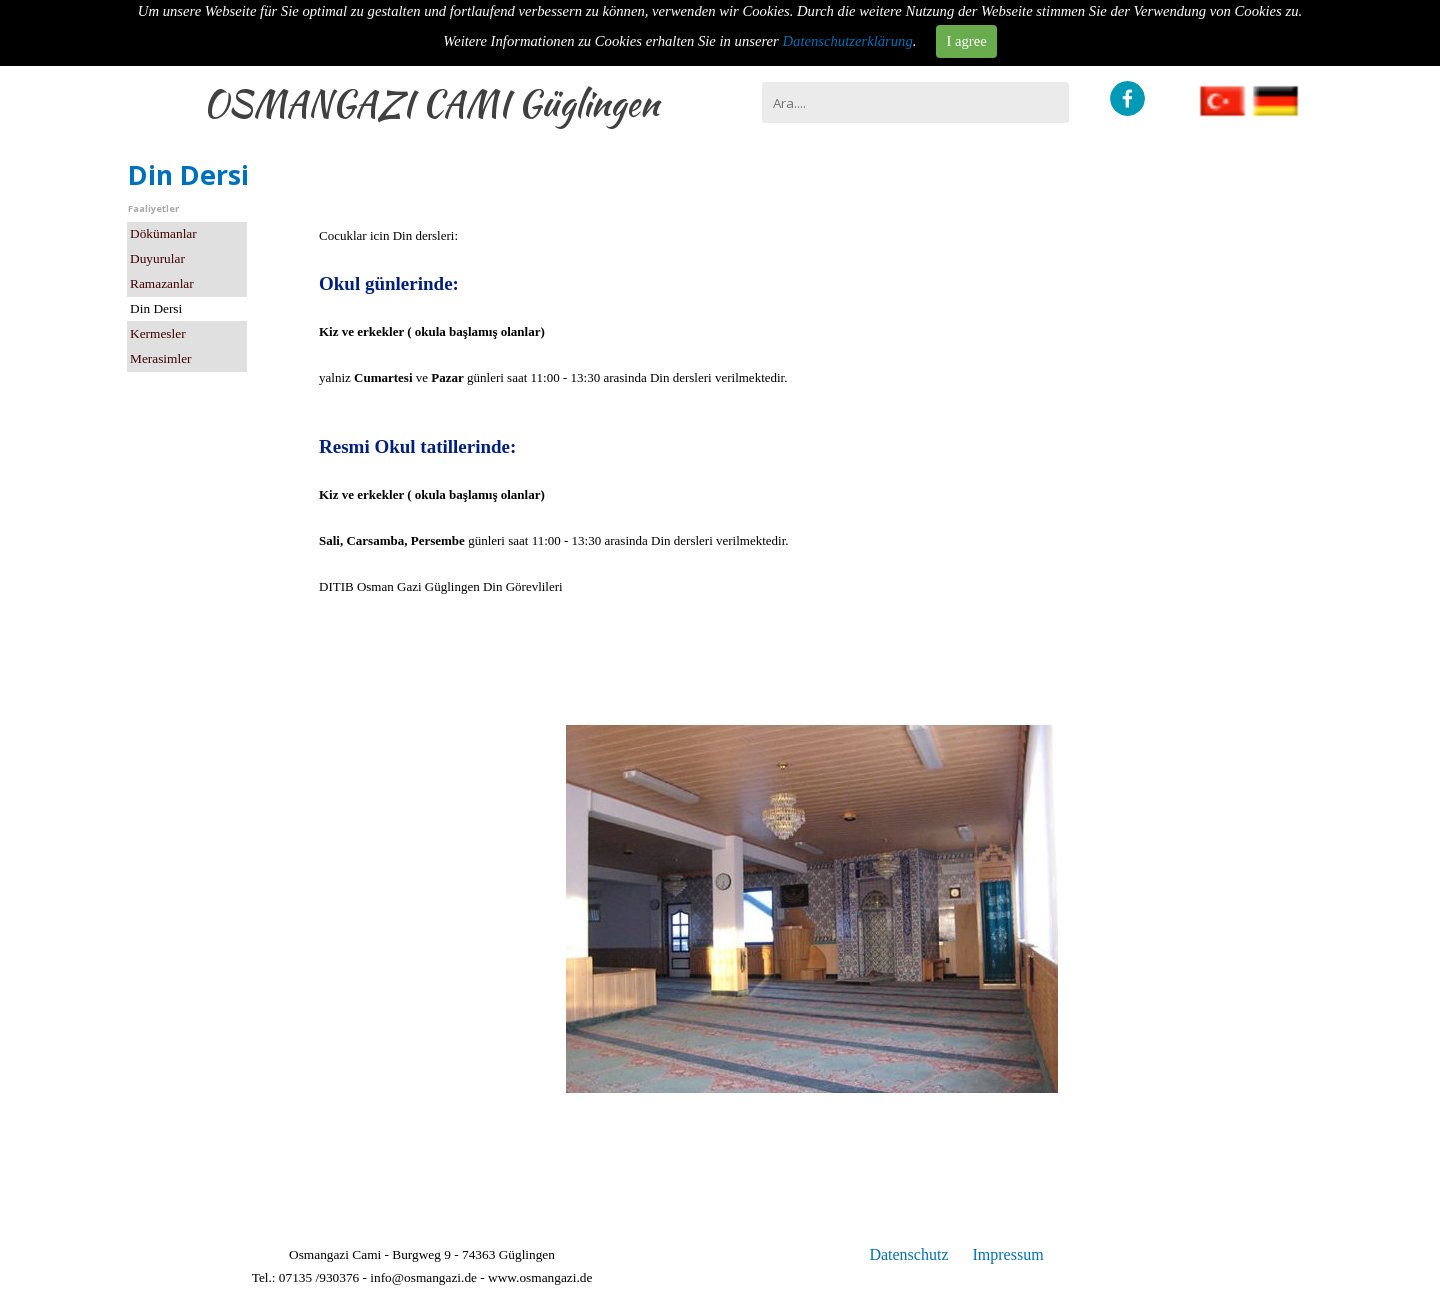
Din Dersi (156, 308)
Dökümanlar (163, 233)
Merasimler (160, 358)
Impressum (1007, 1254)
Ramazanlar (162, 283)
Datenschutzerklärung (848, 41)
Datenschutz (908, 1254)
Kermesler (158, 333)
